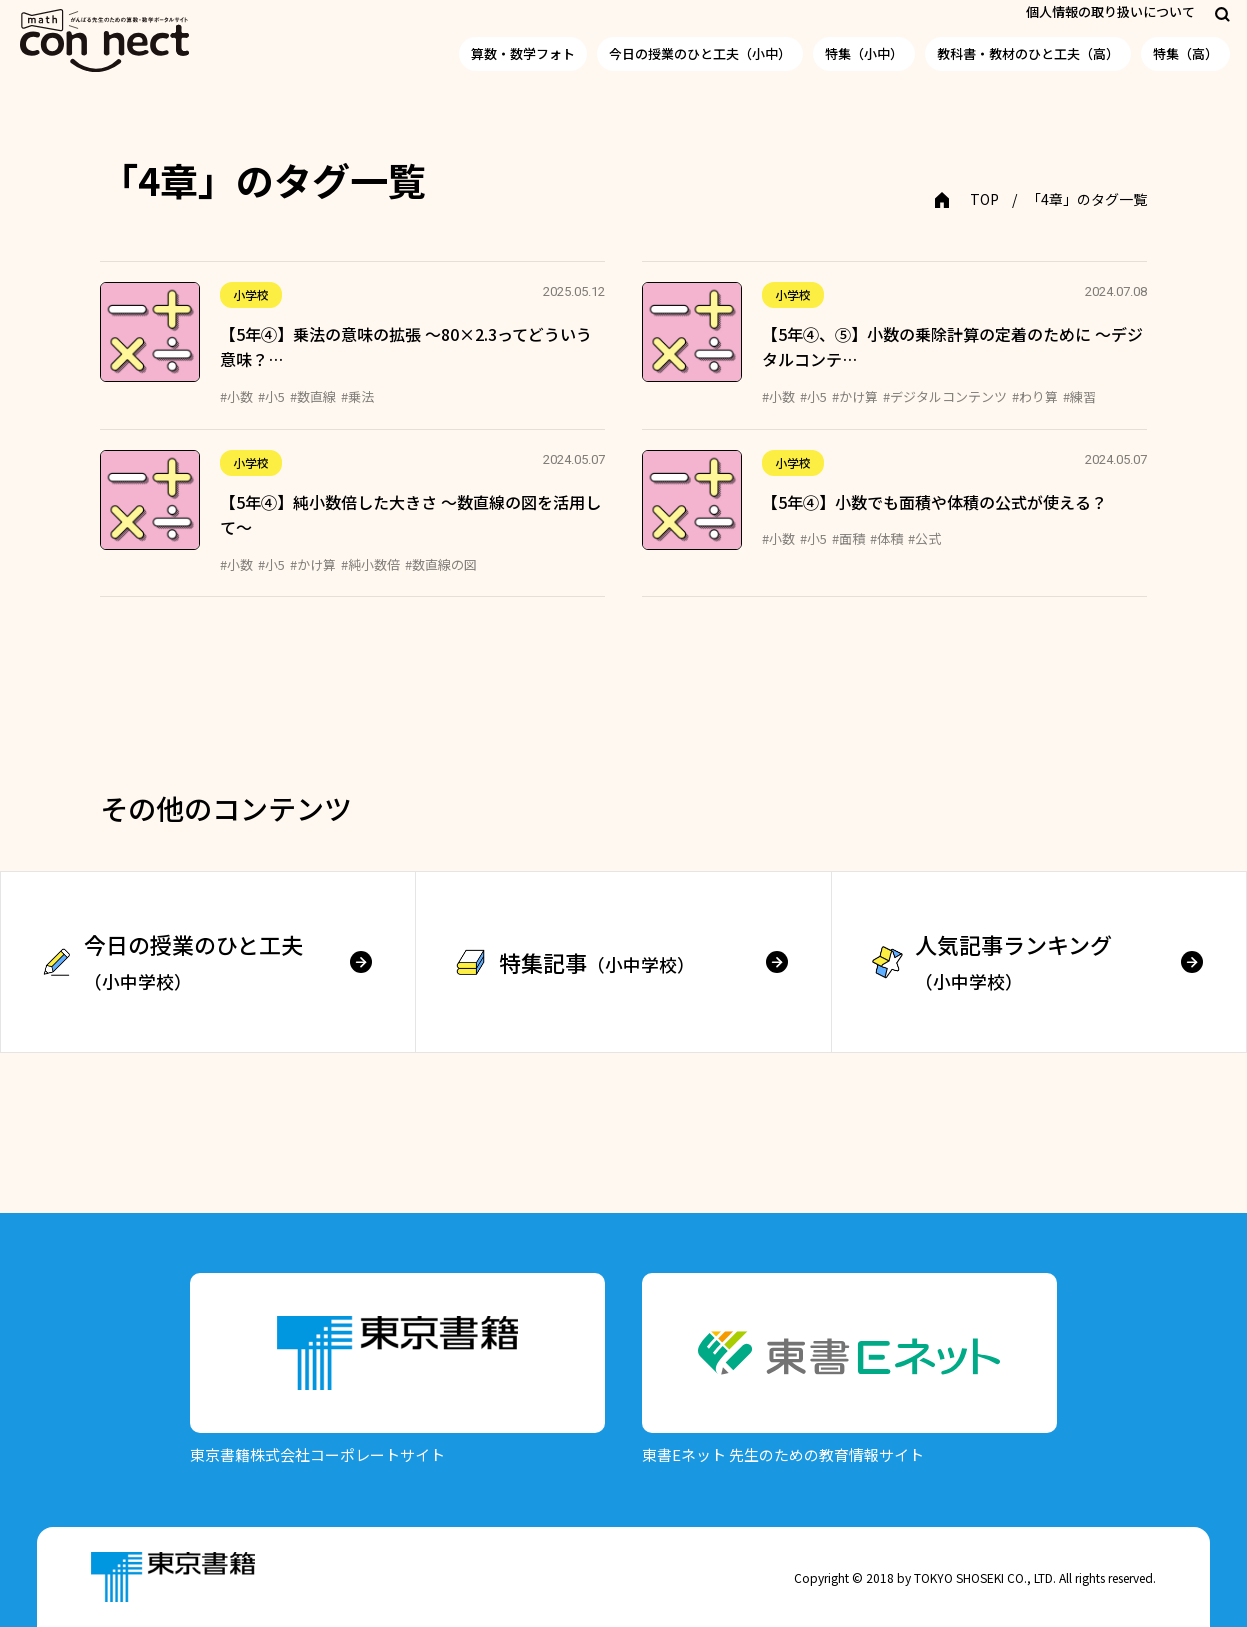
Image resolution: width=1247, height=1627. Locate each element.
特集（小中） (864, 53)
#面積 (848, 538)
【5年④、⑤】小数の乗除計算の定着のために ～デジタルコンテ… (952, 347)
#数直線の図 (441, 564)
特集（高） (1185, 53)
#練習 (1079, 396)
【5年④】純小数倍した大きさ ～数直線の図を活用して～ (410, 515)
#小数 (236, 396)
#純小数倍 (370, 564)
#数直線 (313, 396)
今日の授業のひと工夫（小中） (700, 53)
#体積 (886, 538)
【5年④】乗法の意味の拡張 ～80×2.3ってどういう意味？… (406, 347)
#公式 (924, 538)
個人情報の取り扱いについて (1110, 11)
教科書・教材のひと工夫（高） (1028, 53)
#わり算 (1035, 396)
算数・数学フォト (523, 53)
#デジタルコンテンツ (945, 396)
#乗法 (357, 396)
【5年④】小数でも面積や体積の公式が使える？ (934, 502)
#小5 (271, 396)
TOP (984, 199)
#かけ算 (855, 396)
